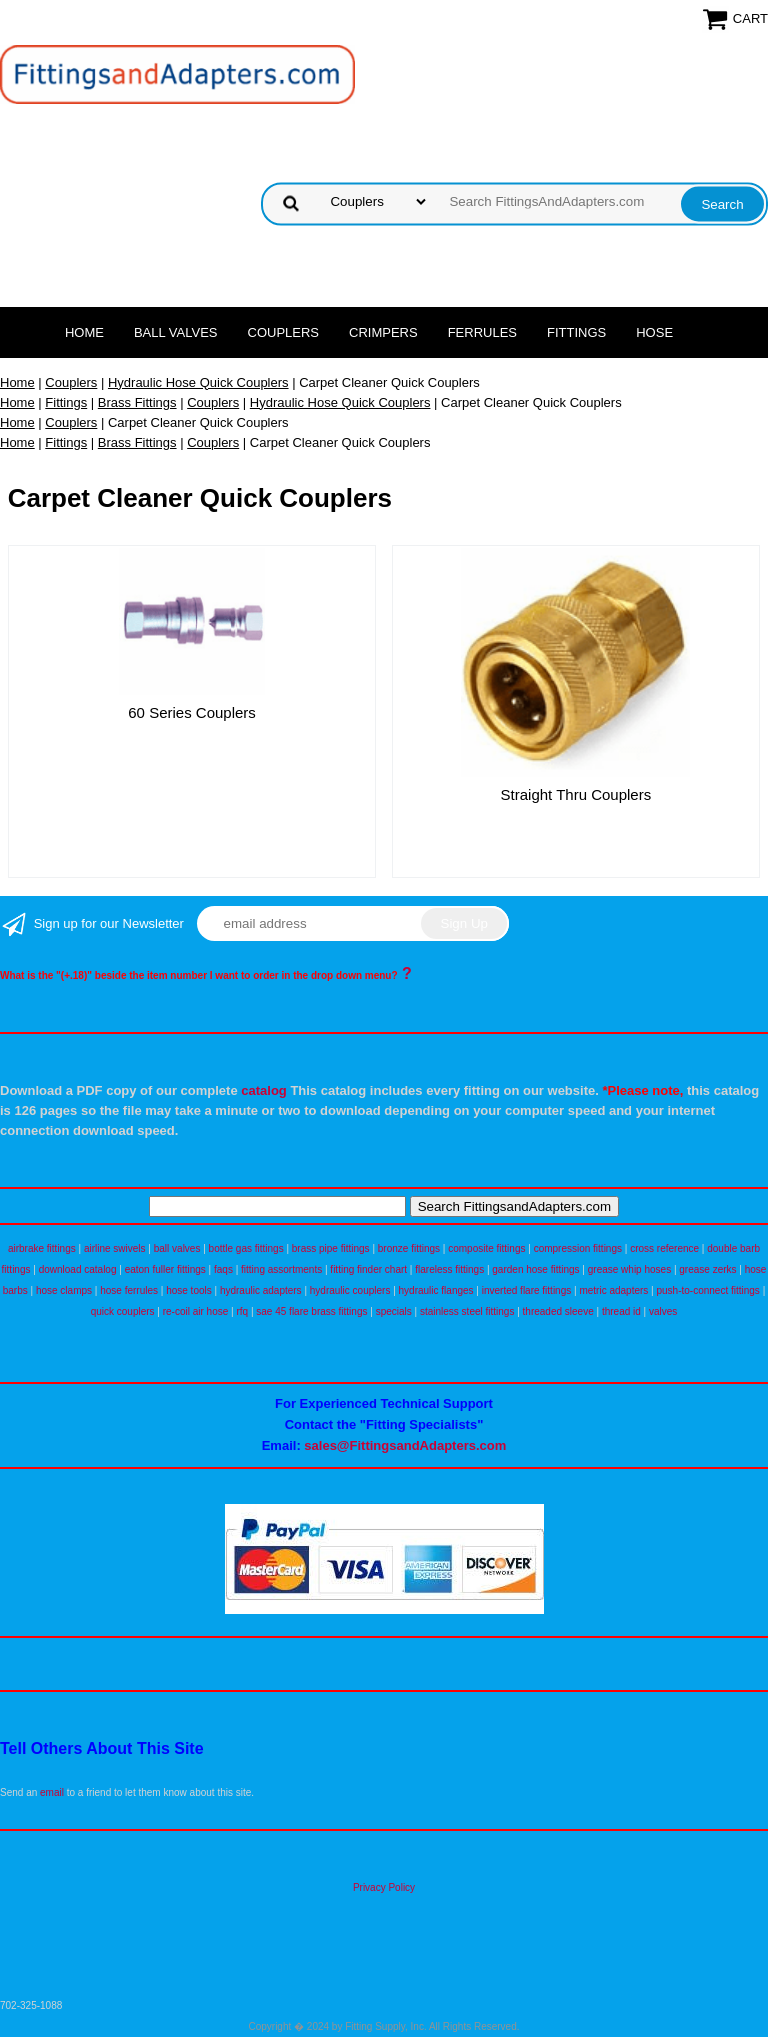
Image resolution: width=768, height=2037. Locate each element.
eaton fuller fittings (165, 1269)
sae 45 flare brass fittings (311, 1311)
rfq (242, 1311)
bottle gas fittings (246, 1248)
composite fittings (486, 1248)
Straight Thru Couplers (576, 794)
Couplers (284, 332)
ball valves (177, 1248)
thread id (621, 1311)
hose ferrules (129, 1290)
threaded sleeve (558, 1311)
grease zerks (707, 1269)
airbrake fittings (42, 1248)
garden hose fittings (535, 1269)
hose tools (189, 1290)
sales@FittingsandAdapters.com (405, 1445)
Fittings (576, 332)
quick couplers (123, 1311)
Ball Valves (176, 332)
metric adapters (613, 1290)
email (52, 1792)
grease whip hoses (629, 1269)
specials (394, 1311)
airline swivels (115, 1248)
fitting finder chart (368, 1269)
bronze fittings (409, 1248)
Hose (654, 332)
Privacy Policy (384, 1887)
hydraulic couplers (350, 1290)
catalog (264, 1090)
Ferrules (482, 332)
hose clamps (64, 1290)
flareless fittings (449, 1269)
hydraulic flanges (436, 1290)
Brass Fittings (137, 402)
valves (663, 1311)
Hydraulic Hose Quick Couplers (198, 382)
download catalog (78, 1269)
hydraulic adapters (261, 1290)
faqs (223, 1269)
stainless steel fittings (467, 1311)
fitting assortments (281, 1269)
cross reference (664, 1248)
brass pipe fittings (331, 1248)
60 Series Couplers (192, 712)
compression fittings (578, 1248)
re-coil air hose (196, 1311)
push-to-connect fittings (707, 1290)
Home (84, 332)
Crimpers (383, 332)
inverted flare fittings (527, 1290)
